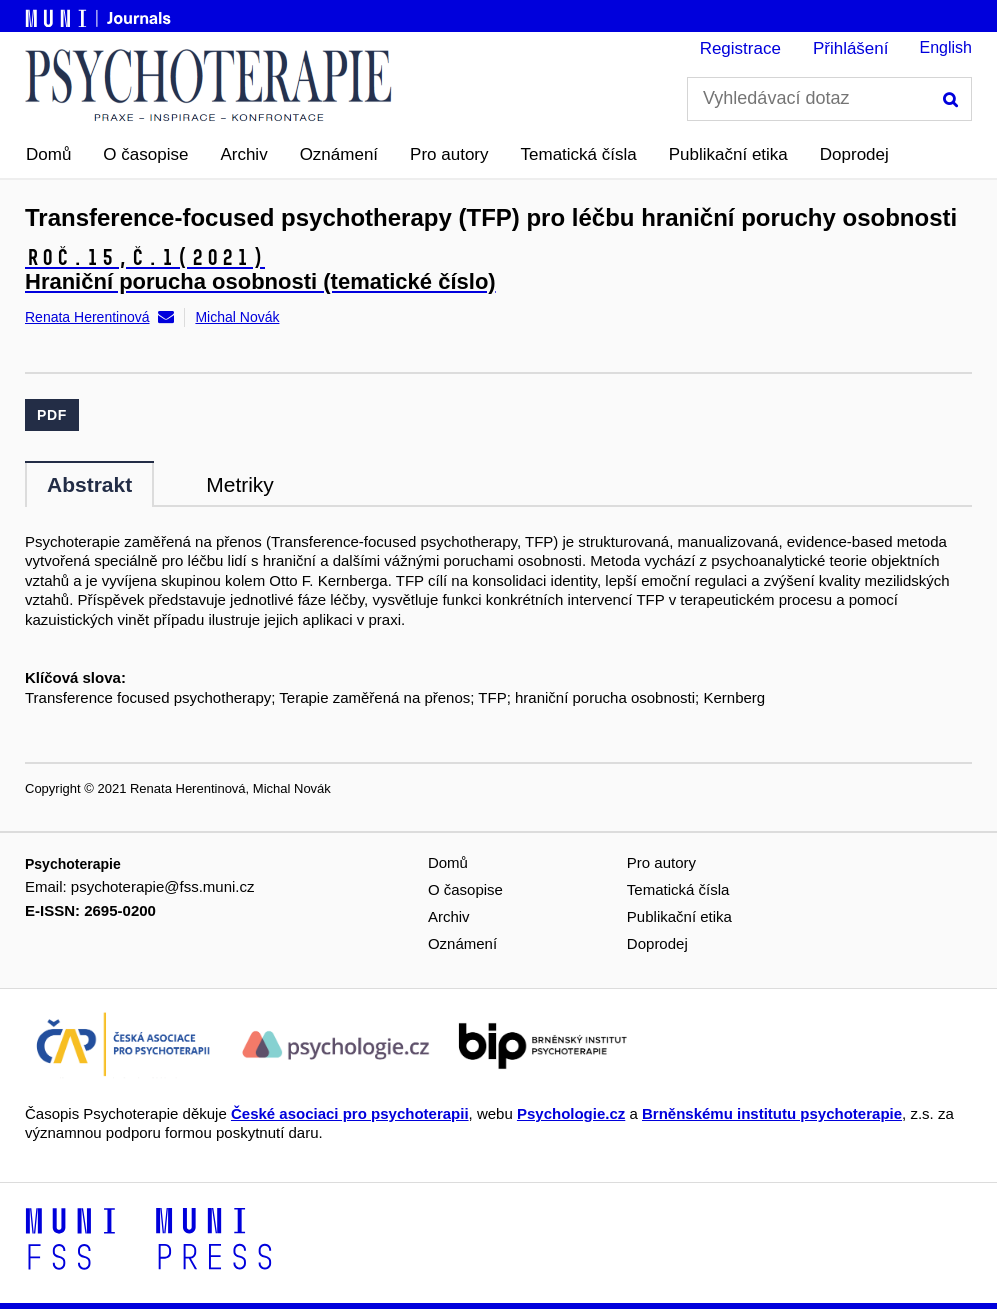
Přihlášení (851, 48)
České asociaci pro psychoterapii (350, 1113)
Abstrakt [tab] (89, 484)
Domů (48, 154)
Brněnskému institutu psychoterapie (772, 1113)
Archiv (243, 154)
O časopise (145, 154)
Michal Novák (237, 317)
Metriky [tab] (240, 484)
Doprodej (854, 154)
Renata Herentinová (87, 317)
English (946, 47)
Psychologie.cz (571, 1113)
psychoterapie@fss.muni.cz (163, 886)
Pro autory (449, 154)
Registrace (740, 48)
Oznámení (339, 154)
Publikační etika (728, 154)
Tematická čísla (579, 154)
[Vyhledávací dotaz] (829, 99)
